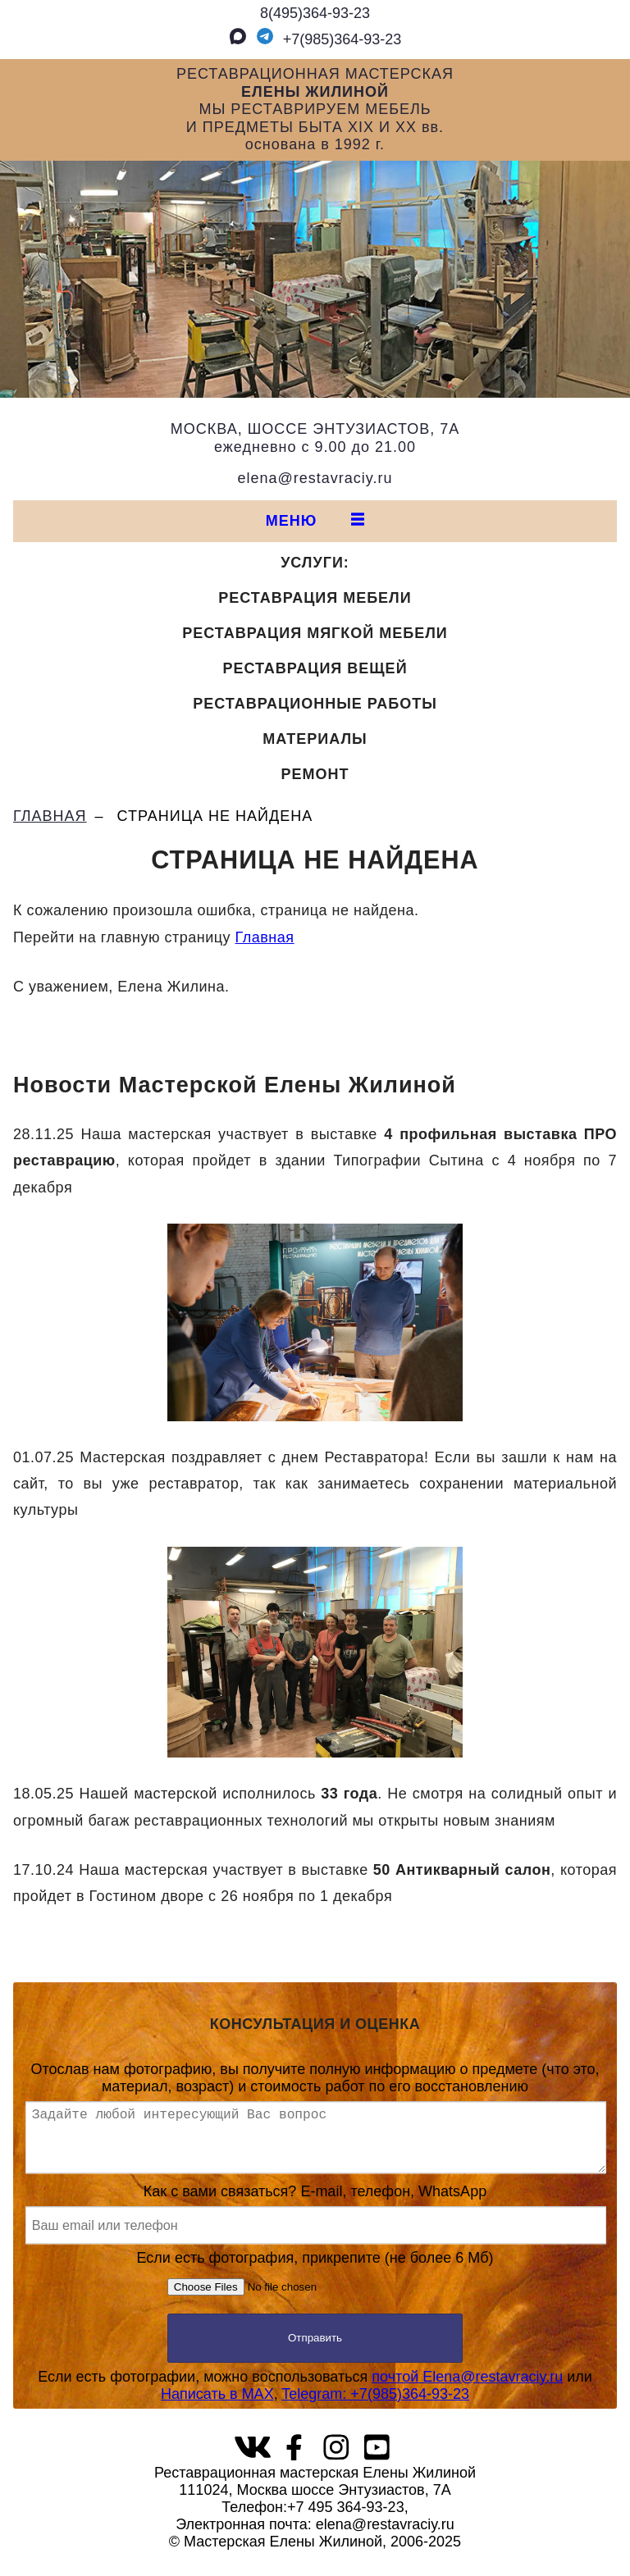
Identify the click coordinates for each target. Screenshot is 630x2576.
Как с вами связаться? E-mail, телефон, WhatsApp (315, 2226)
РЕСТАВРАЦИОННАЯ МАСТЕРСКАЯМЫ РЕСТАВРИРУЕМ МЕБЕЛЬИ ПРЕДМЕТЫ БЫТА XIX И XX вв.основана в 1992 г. (315, 109)
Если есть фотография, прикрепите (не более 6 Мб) (315, 2288)
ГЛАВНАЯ (50, 816)
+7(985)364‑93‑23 (326, 39)
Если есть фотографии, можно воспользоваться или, (315, 2398)
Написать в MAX (217, 2407)
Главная (264, 937)
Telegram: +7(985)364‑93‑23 (375, 2407)
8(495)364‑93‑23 (315, 13)
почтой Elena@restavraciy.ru (467, 2390)
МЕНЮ (315, 521)
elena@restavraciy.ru (314, 478)
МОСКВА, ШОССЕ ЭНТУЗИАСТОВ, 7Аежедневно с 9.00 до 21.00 (315, 438)
